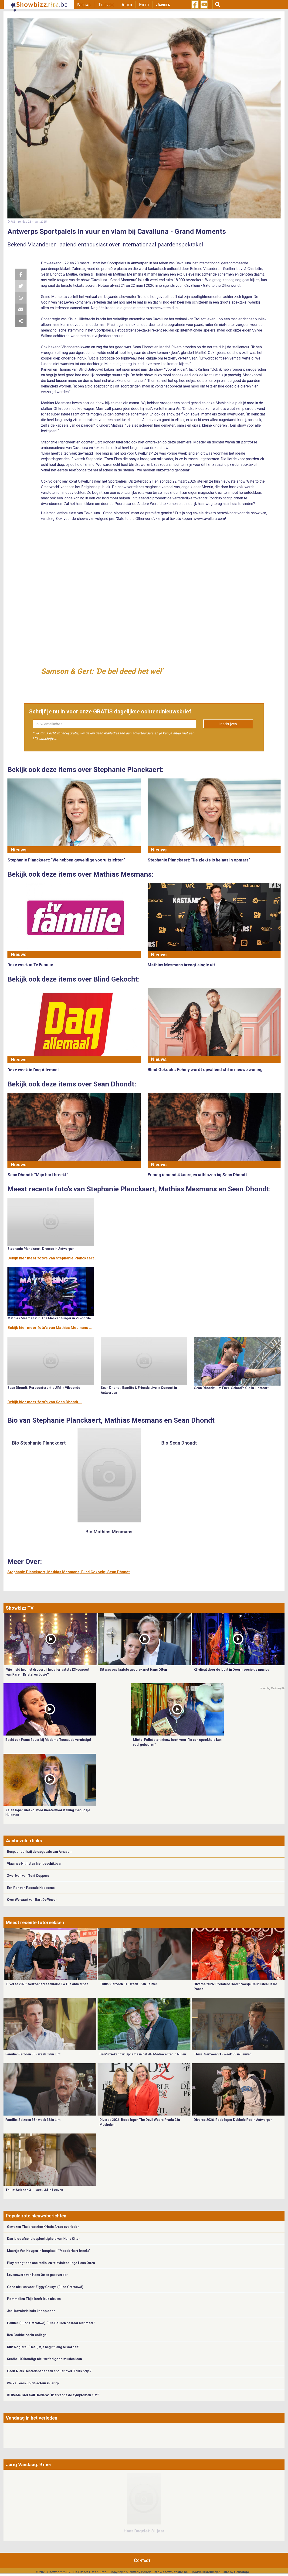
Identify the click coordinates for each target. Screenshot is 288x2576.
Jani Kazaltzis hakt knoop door (31, 2311)
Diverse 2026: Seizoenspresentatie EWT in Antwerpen (47, 1984)
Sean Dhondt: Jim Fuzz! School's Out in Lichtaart (231, 1388)
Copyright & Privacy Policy (130, 2572)
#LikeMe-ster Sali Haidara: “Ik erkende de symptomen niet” (53, 2395)
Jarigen (163, 4)
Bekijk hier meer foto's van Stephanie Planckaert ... (52, 1258)
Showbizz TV (20, 1608)
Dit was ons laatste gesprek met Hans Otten (133, 1669)
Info (104, 2572)
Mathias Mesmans (63, 1572)
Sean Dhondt (118, 1572)
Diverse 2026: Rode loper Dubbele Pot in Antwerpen (233, 2120)
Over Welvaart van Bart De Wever (32, 1900)
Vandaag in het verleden (31, 2418)
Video (127, 4)
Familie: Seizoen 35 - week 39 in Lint (33, 2054)
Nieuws (84, 4)
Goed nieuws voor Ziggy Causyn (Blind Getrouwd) (45, 2287)
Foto (144, 4)
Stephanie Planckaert (26, 1572)
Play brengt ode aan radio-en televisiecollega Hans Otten (51, 2263)
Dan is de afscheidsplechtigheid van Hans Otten (43, 2239)
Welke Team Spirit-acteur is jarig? (33, 2383)
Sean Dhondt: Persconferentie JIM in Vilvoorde (43, 1388)
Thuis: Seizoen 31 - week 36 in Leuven (129, 1984)
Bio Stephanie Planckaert (39, 1443)
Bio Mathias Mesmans (108, 1532)
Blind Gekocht (93, 1572)
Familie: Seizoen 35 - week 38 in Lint (33, 2120)
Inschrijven (228, 724)
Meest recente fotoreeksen (35, 1922)
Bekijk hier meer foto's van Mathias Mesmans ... (49, 1327)
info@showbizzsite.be (170, 2572)
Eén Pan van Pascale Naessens (31, 1888)
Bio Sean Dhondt (179, 1443)
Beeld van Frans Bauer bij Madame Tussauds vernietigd (48, 1740)
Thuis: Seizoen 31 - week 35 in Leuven (222, 2054)
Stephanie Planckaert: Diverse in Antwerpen (41, 1249)
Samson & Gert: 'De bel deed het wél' (102, 671)
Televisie (106, 4)
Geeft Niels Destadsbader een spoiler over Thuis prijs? (49, 2371)
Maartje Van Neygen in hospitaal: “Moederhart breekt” (48, 2251)
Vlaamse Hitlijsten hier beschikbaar (34, 1863)
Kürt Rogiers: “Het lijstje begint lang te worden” (43, 2347)
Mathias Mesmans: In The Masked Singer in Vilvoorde (49, 1318)
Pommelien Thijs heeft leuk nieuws (34, 2299)
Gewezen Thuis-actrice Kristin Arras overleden (43, 2227)
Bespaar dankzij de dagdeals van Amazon (39, 1851)
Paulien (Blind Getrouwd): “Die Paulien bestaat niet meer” (51, 2323)
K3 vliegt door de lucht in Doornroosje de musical (232, 1669)
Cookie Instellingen (205, 2572)
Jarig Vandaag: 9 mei (28, 2464)
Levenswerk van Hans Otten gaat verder (37, 2275)
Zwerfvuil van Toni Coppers (28, 1876)
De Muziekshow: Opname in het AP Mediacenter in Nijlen (142, 2054)
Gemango (241, 2572)
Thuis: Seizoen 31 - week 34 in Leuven (34, 2190)
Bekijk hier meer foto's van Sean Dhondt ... (44, 1402)
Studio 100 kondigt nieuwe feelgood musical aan (44, 2359)
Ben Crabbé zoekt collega (27, 2335)
